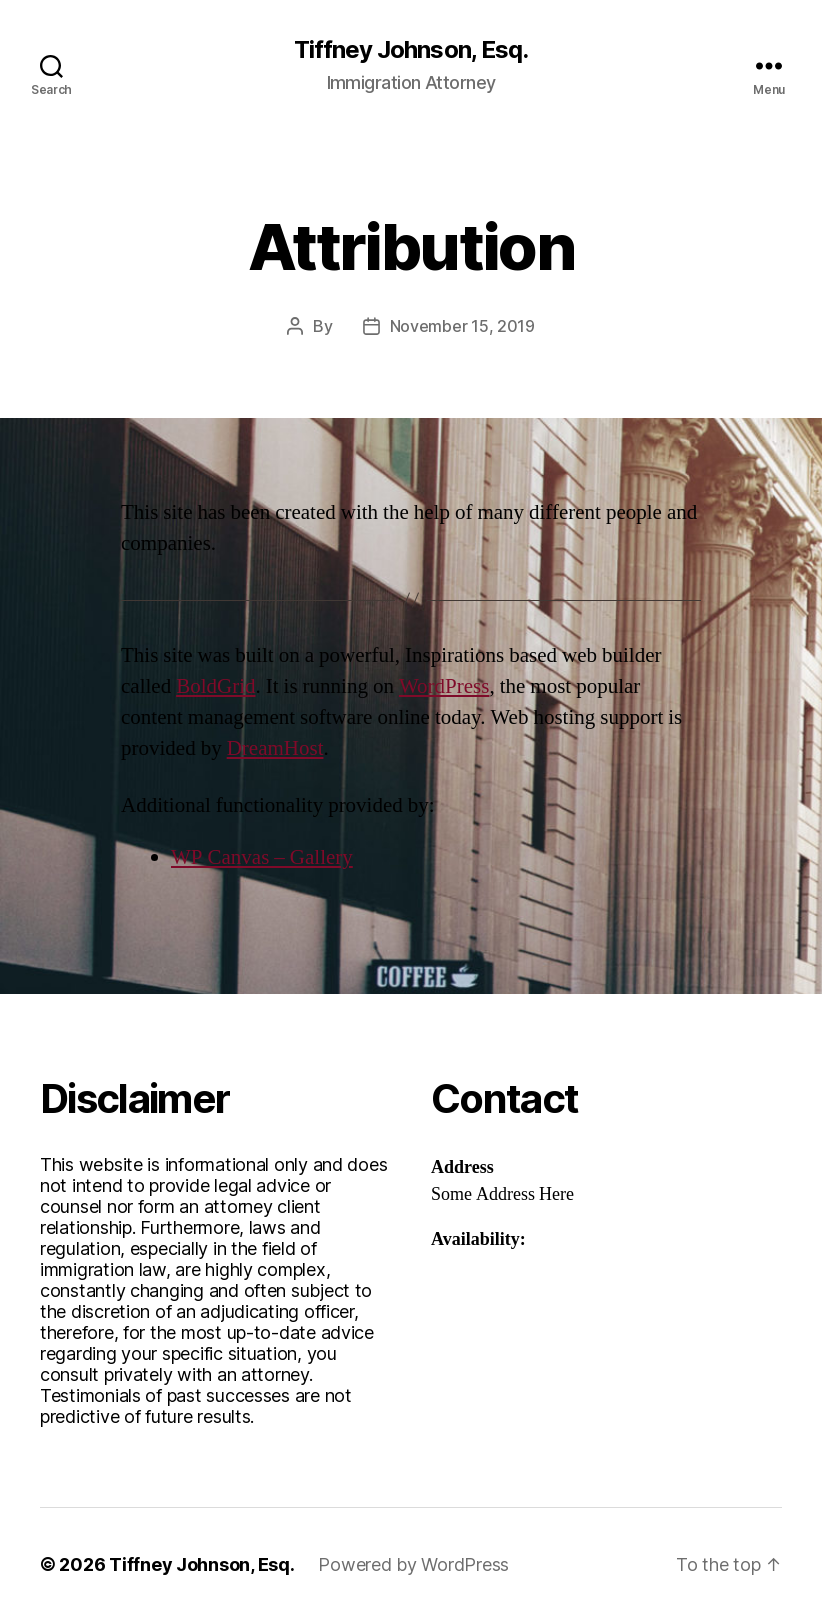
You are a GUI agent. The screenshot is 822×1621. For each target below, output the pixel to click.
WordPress (444, 686)
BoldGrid (215, 686)
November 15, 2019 (462, 326)
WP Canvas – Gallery (262, 857)
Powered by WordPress (413, 1564)
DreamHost (275, 748)
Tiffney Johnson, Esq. (410, 50)
